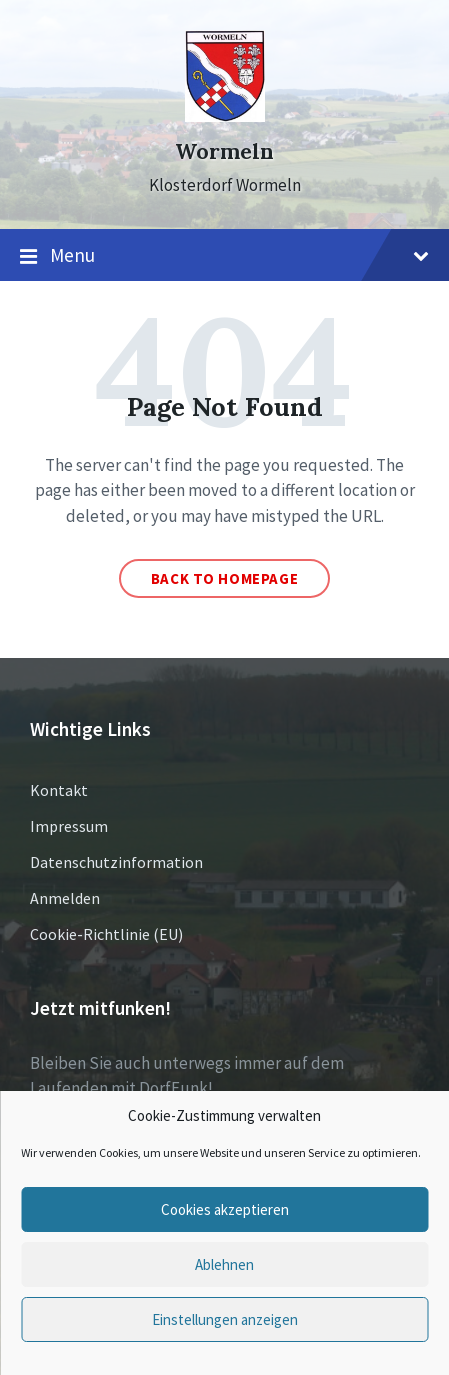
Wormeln (224, 151)
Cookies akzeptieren (225, 1209)
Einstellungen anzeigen (225, 1319)
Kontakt (59, 790)
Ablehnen (224, 1264)
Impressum (69, 826)
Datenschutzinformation (116, 862)
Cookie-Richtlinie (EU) (106, 934)
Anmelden (65, 898)
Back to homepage (225, 578)
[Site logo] (225, 116)
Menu (224, 256)
